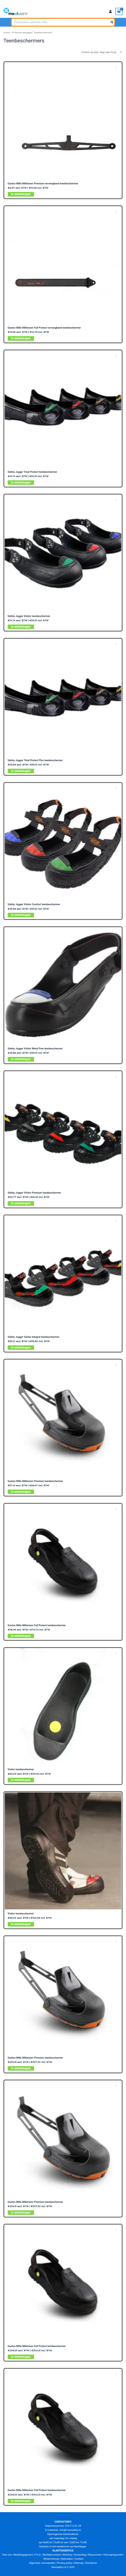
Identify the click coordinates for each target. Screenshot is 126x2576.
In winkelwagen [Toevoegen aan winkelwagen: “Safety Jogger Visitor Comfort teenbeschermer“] (21, 915)
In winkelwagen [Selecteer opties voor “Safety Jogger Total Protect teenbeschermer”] (21, 482)
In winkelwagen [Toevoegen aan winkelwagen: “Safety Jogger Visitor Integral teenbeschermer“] (21, 1347)
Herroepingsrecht (113, 2554)
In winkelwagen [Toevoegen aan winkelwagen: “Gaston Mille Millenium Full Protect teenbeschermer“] (21, 2356)
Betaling (67, 2554)
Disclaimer (91, 2562)
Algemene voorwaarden (42, 2562)
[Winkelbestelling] (101, 52)
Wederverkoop (51, 2558)
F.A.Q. (38, 2554)
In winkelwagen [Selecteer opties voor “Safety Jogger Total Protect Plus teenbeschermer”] (21, 770)
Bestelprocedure (52, 2554)
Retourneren (95, 2554)
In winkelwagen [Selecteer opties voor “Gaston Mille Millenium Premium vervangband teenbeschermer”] (21, 194)
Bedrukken (67, 2558)
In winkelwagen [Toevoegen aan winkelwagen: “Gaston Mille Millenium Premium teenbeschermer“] (21, 2068)
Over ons (7, 2554)
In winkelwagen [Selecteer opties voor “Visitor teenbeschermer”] (21, 1780)
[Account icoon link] (110, 11)
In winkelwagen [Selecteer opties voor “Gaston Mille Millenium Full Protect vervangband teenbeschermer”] (21, 338)
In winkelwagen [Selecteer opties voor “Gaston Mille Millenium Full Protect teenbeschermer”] (21, 1636)
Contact (79, 2558)
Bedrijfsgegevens (23, 2554)
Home (6, 32)
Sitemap (78, 2562)
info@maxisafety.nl (33, 2)
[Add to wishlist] (116, 67)
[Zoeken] (112, 22)
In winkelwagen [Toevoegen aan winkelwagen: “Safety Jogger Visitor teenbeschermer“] (21, 626)
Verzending (80, 2554)
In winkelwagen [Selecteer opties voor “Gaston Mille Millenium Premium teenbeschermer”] (21, 1491)
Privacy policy (64, 2562)
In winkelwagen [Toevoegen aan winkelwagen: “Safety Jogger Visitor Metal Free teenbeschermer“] (21, 1059)
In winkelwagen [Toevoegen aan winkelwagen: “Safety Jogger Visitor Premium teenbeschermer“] (21, 1203)
